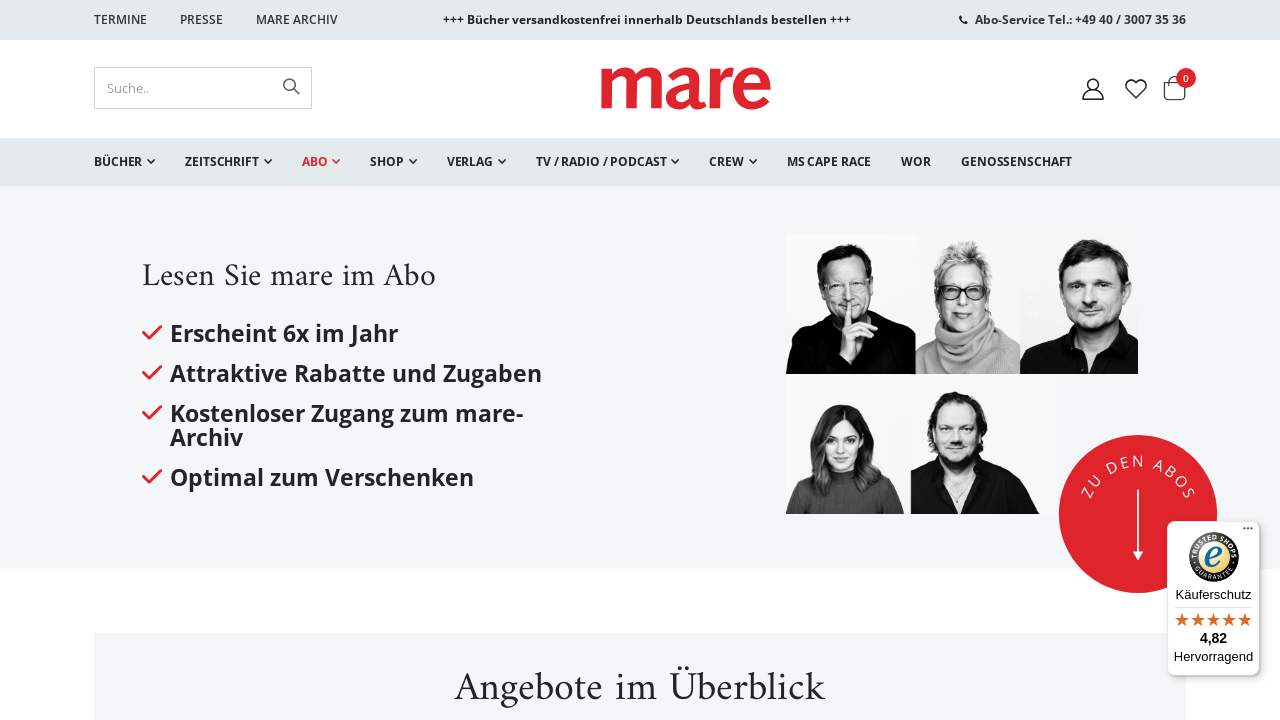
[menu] (640, 162)
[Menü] (1248, 525)
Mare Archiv (296, 19)
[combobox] (203, 88)
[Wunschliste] (1136, 88)
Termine (120, 19)
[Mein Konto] (1093, 88)
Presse (201, 19)
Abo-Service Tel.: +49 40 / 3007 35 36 (1080, 19)
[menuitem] (124, 162)
